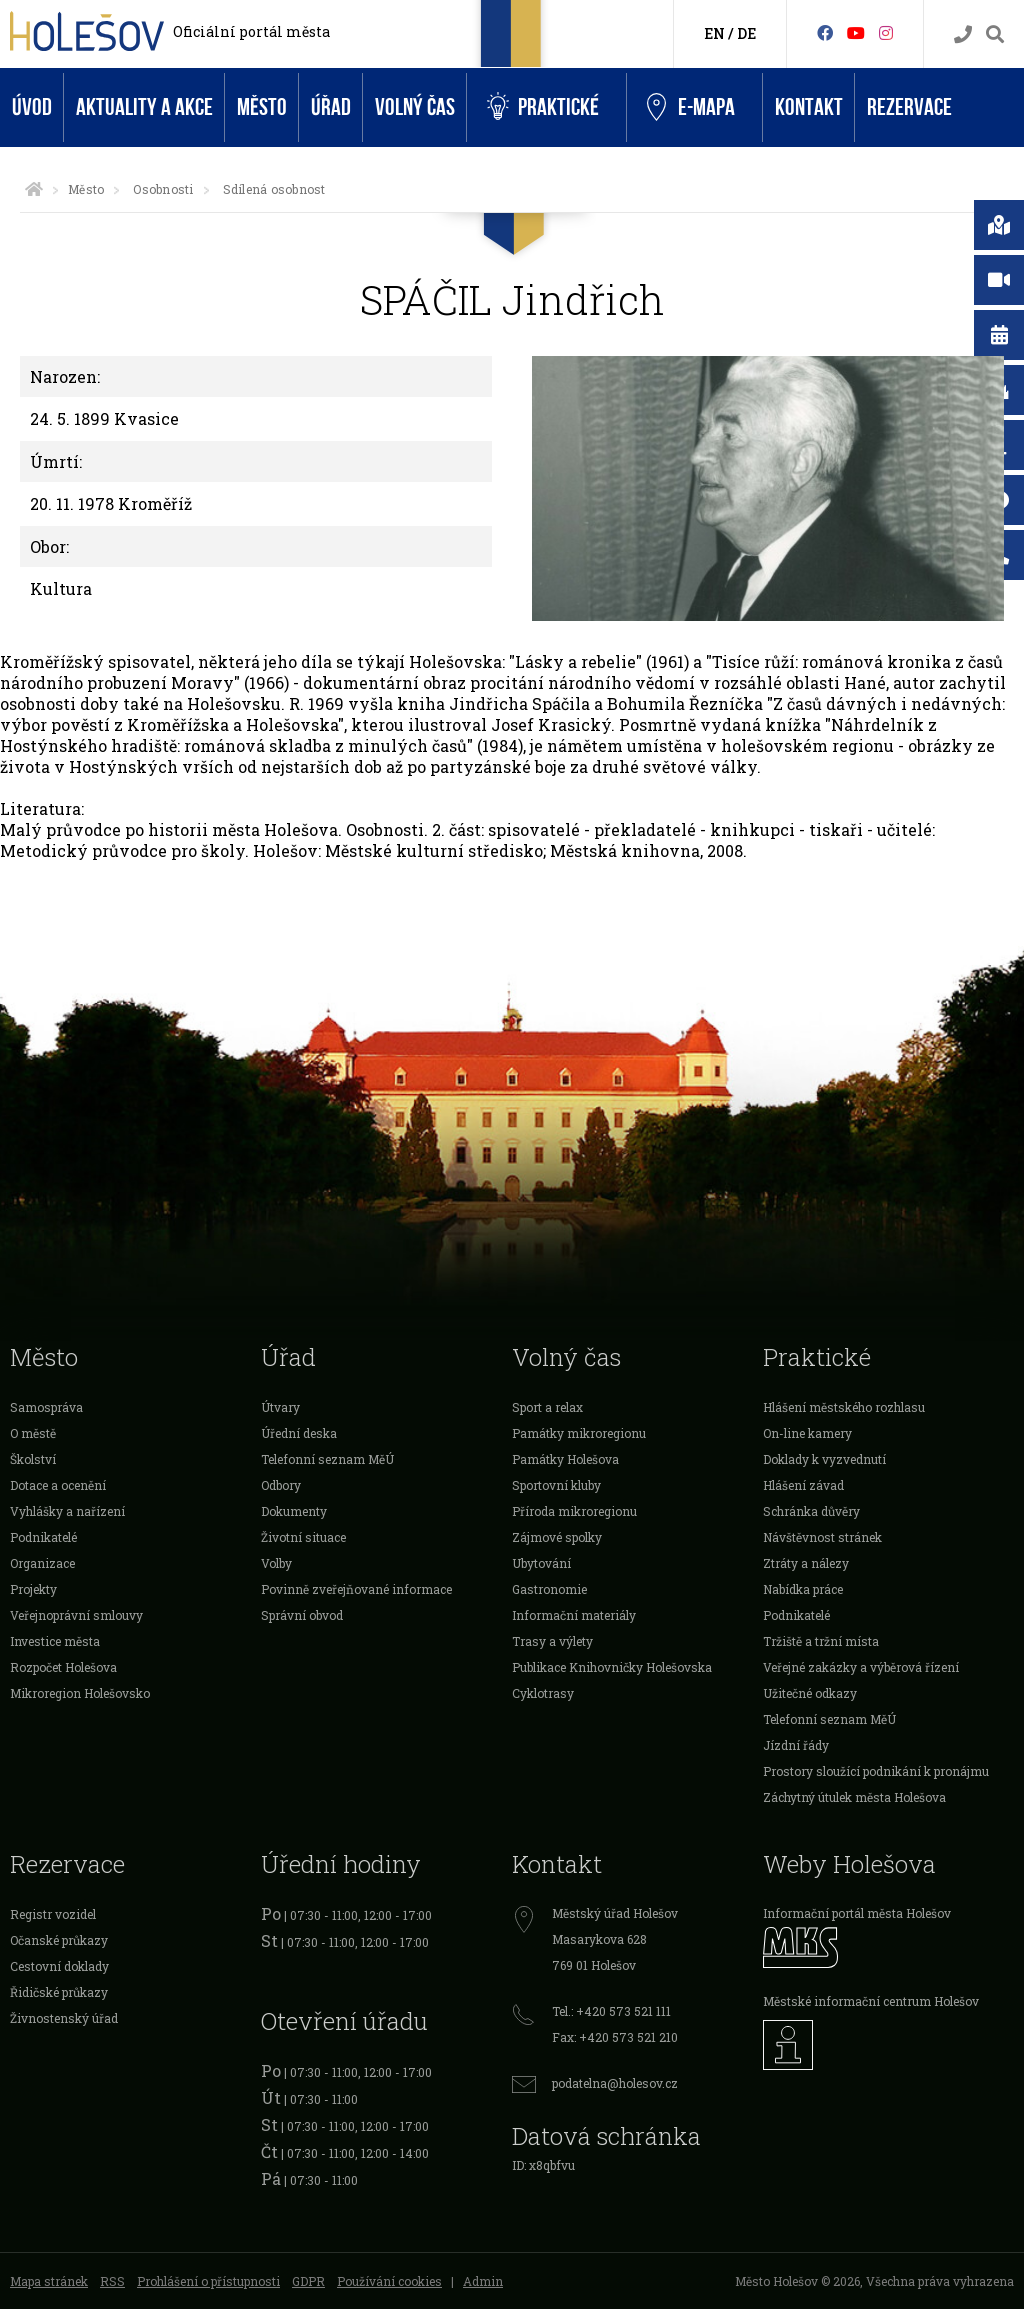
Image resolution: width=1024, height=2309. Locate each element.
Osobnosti (163, 189)
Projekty (33, 1589)
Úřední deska (299, 1433)
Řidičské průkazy (59, 1992)
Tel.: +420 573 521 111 (611, 2011)
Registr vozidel (53, 1914)
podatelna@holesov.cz (615, 2083)
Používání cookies (389, 2281)
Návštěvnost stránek (822, 1537)
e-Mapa (691, 108)
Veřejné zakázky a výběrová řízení (861, 1667)
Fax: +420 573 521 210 (615, 2037)
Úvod (32, 107)
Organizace (42, 1563)
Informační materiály (574, 1615)
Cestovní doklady (59, 1966)
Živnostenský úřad (64, 2018)
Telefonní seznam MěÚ (327, 1459)
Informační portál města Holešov (857, 1913)
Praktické (543, 107)
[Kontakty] (963, 34)
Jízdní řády (796, 1745)
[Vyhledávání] (995, 34)
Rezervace (909, 107)
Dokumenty (294, 1511)
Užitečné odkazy (810, 1693)
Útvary (280, 1407)
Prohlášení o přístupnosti (208, 2281)
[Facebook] (825, 32)
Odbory (281, 1485)
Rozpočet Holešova (63, 1667)
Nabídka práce (803, 1589)
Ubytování (541, 1563)
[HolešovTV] (856, 32)
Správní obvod (302, 1615)
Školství (33, 1459)
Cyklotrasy (543, 1693)
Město (262, 107)
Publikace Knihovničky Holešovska (612, 1667)
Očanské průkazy (59, 1940)
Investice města (55, 1641)
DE (746, 33)
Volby (276, 1563)
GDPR (308, 2281)
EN (714, 33)
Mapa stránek (49, 2281)
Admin (483, 2281)
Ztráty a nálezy (806, 1563)
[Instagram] (886, 32)
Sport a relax (547, 1407)
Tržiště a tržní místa (821, 1641)
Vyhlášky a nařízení (67, 1511)
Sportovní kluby (556, 1485)
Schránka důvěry (811, 1511)
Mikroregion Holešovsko (80, 1693)
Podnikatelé (43, 1537)
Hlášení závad (803, 1485)
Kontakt (809, 107)
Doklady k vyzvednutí (824, 1459)
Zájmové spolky (557, 1537)
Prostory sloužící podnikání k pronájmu (876, 1771)
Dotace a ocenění (58, 1485)
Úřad (331, 107)
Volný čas (415, 107)
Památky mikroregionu (579, 1433)
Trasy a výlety (552, 1641)
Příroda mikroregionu (574, 1511)
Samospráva (46, 1407)
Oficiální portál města (251, 31)
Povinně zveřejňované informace (356, 1589)
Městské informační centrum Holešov (871, 2001)
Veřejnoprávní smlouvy (76, 1615)
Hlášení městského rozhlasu (844, 1407)
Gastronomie (549, 1589)
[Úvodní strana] (34, 189)
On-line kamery (807, 1433)
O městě (33, 1433)
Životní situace (303, 1537)
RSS (112, 2281)
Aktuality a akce (144, 107)
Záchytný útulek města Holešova (854, 1797)
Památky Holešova (565, 1459)
